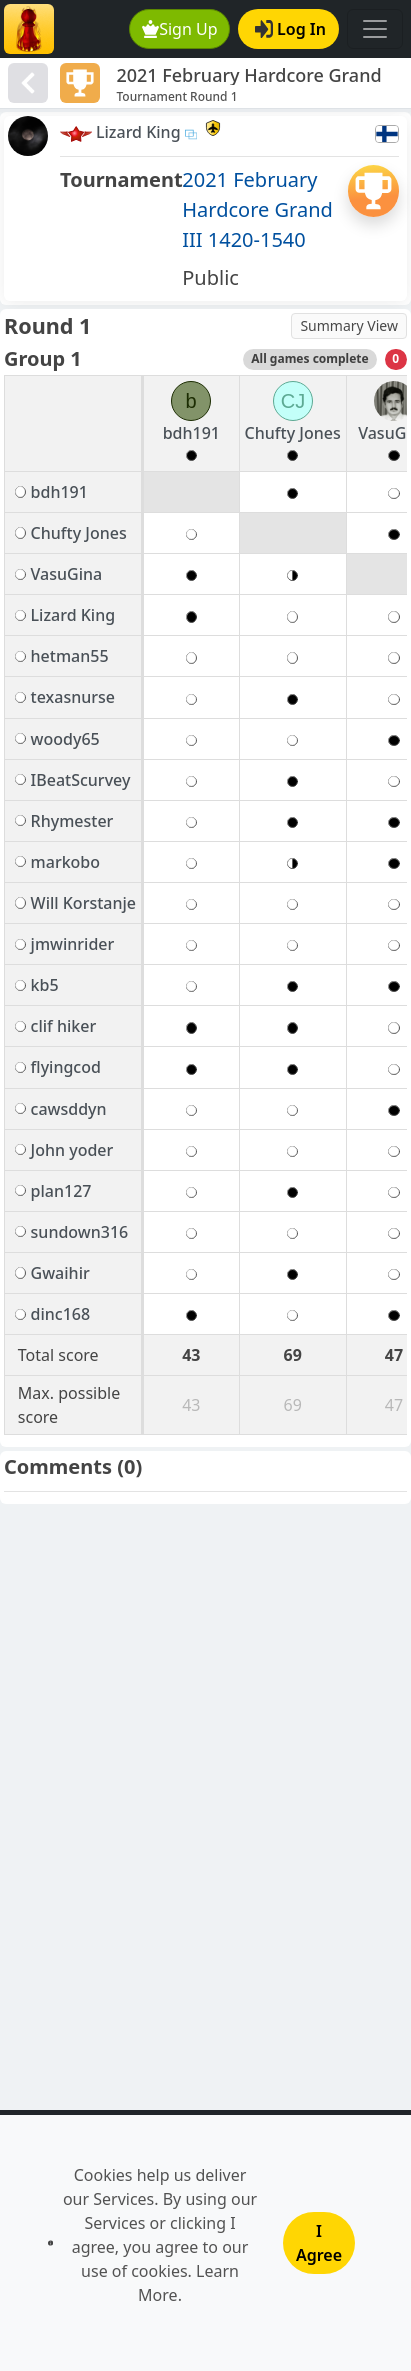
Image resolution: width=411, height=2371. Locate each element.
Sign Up (180, 29)
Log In (290, 29)
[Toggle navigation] (375, 29)
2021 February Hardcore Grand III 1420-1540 (257, 209)
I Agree (319, 2243)
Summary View (349, 325)
